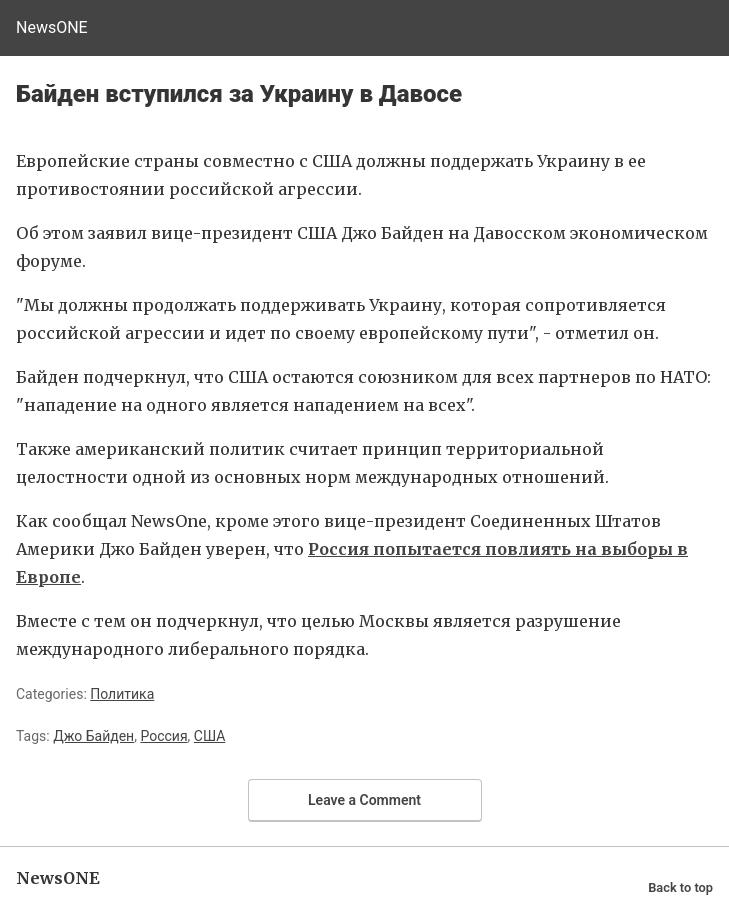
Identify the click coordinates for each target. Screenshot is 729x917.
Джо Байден (93, 736)
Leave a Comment (364, 800)
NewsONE (52, 27)
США (210, 736)
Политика (122, 694)
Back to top (680, 887)
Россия (163, 736)
